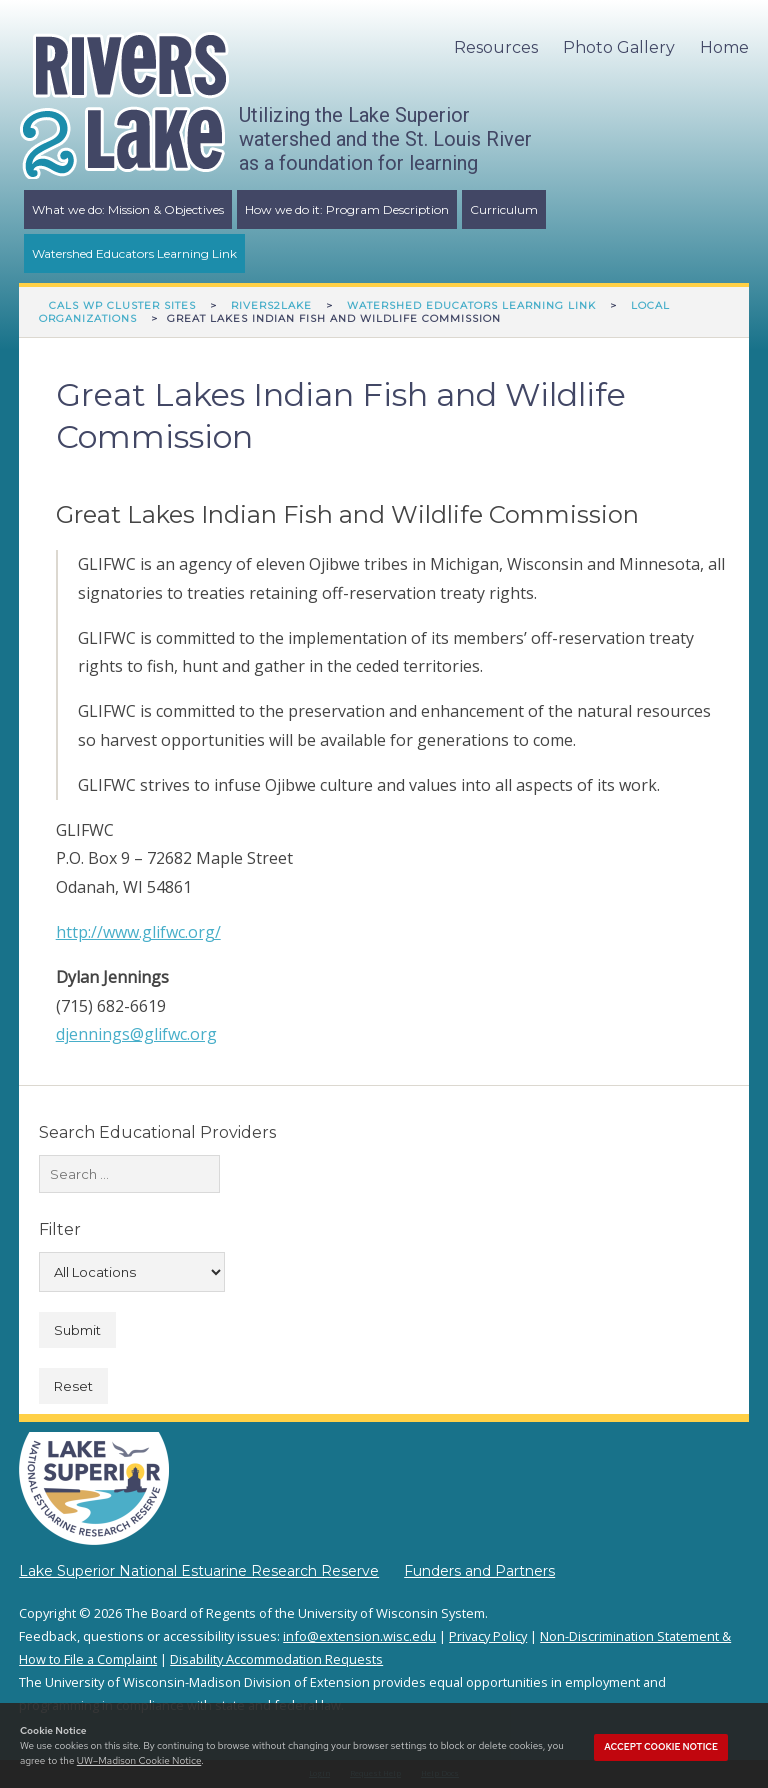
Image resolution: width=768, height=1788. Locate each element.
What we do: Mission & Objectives (128, 209)
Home (724, 47)
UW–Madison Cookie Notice (139, 1760)
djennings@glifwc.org (136, 1034)
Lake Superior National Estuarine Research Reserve (199, 1571)
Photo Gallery (619, 47)
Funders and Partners (479, 1571)
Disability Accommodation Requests (276, 1659)
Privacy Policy (488, 1636)
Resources (496, 47)
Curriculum (504, 209)
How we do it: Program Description (347, 209)
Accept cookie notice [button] (661, 1747)
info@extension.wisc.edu (359, 1636)
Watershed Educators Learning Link (134, 253)
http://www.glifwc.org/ (138, 932)
